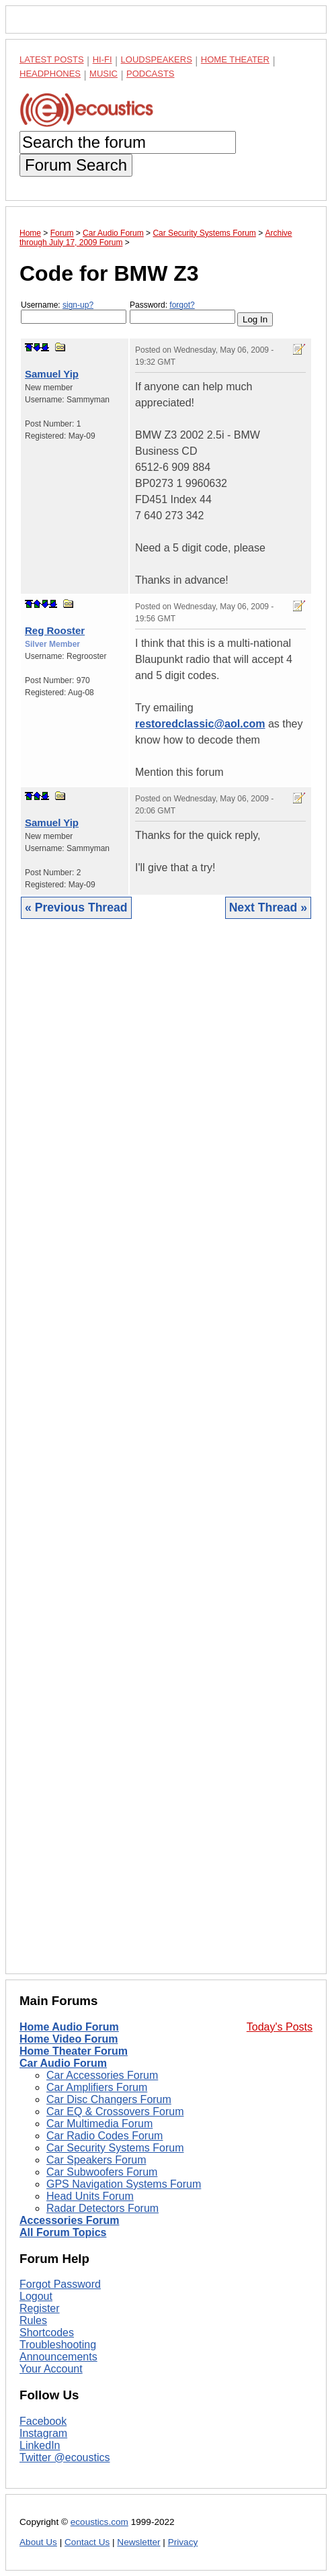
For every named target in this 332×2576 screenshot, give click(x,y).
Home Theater (235, 59)
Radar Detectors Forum (102, 2208)
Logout (35, 2296)
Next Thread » (268, 907)
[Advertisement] (166, 1456)
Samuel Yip (52, 374)
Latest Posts (51, 59)
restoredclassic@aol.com (200, 723)
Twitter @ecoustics (64, 2457)
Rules (33, 2320)
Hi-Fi (102, 59)
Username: (73, 312)
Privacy (183, 2542)
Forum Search (76, 165)
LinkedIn (39, 2445)
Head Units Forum (90, 2196)
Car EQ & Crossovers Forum (114, 2111)
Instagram (43, 2433)
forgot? (181, 305)
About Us (38, 2542)
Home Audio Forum (69, 2027)
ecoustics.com (99, 2522)
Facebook (43, 2421)
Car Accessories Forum (102, 2075)
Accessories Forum (69, 2220)
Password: (182, 312)
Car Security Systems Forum (114, 2147)
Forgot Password (60, 2284)
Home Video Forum (68, 2039)
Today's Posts (280, 2027)
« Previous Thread (76, 907)
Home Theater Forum (73, 2051)
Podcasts (150, 74)
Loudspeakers (156, 59)
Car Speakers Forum (96, 2160)
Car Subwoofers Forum (101, 2172)
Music (103, 74)
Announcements (58, 2356)
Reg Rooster (55, 630)
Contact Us (87, 2542)
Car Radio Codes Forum (104, 2135)
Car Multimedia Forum (99, 2123)
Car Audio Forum (63, 2063)
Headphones (50, 74)
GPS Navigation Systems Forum (123, 2184)
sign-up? (78, 305)
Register (39, 2308)
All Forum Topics (62, 2232)
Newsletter (138, 2542)
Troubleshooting (57, 2344)
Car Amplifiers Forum (96, 2087)
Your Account (51, 2368)
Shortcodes (46, 2332)
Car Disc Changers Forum (108, 2099)
